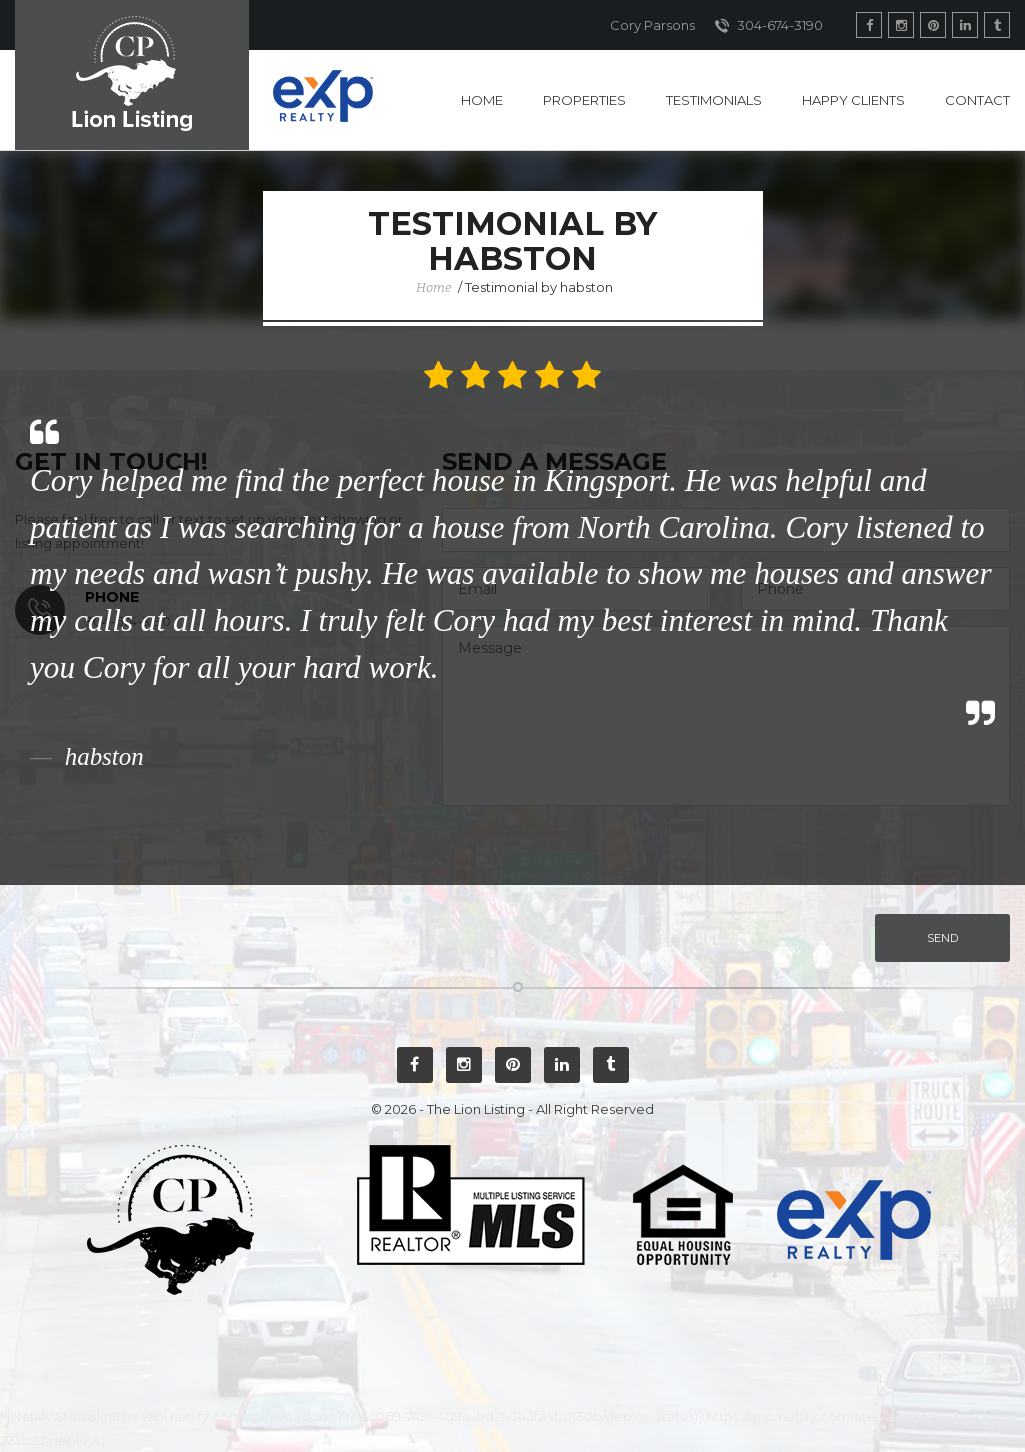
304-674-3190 (769, 26)
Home (482, 100)
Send (942, 938)
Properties (584, 100)
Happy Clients (853, 100)
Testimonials (714, 100)
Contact (977, 100)
